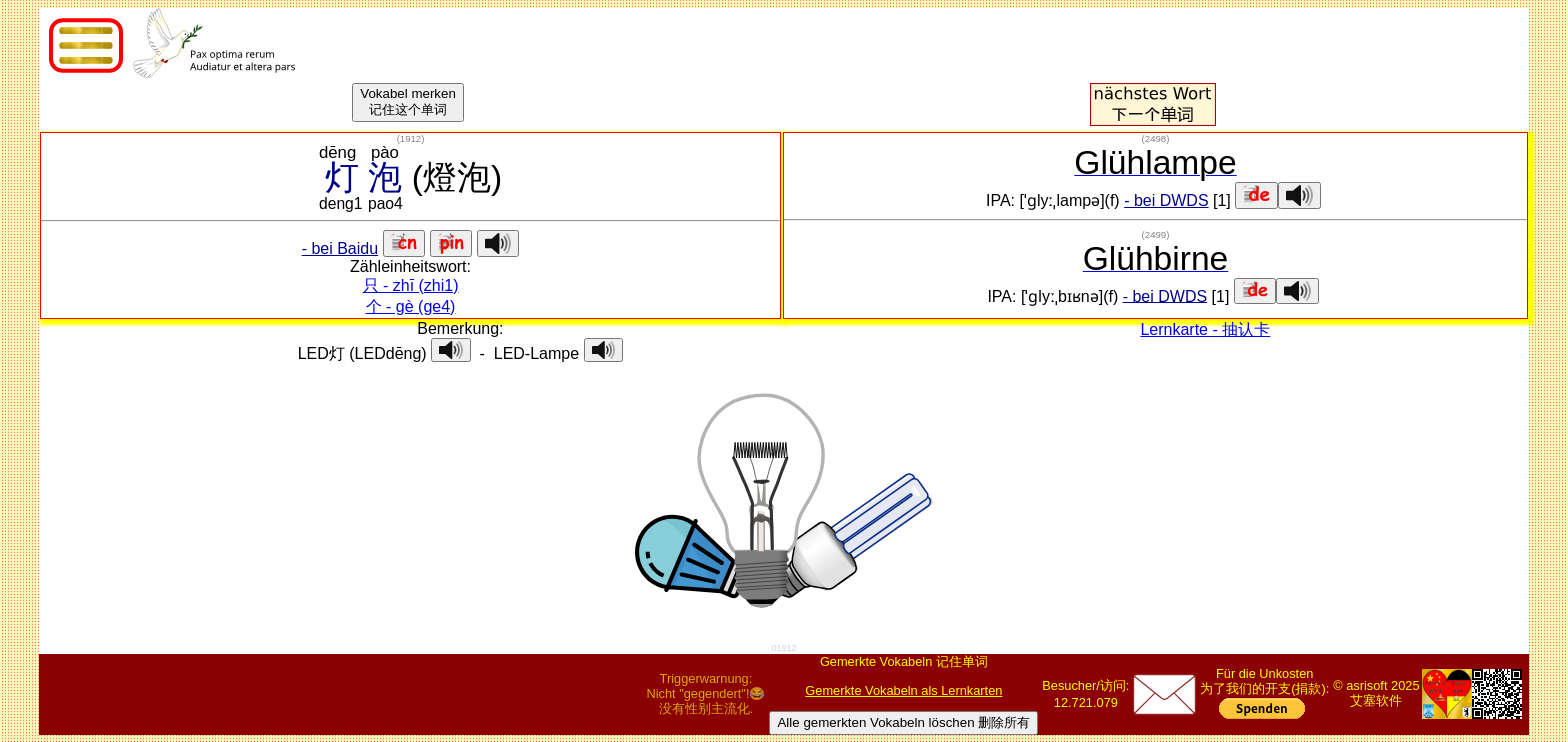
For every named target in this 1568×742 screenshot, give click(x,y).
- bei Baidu (340, 248)
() (411, 138)
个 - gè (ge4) (411, 306)
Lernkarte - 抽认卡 (1205, 329)
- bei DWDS (1166, 200)
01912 (783, 648)
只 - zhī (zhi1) (411, 285)
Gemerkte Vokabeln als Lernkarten (903, 690)
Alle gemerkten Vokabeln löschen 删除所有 (903, 722)
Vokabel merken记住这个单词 (408, 101)
